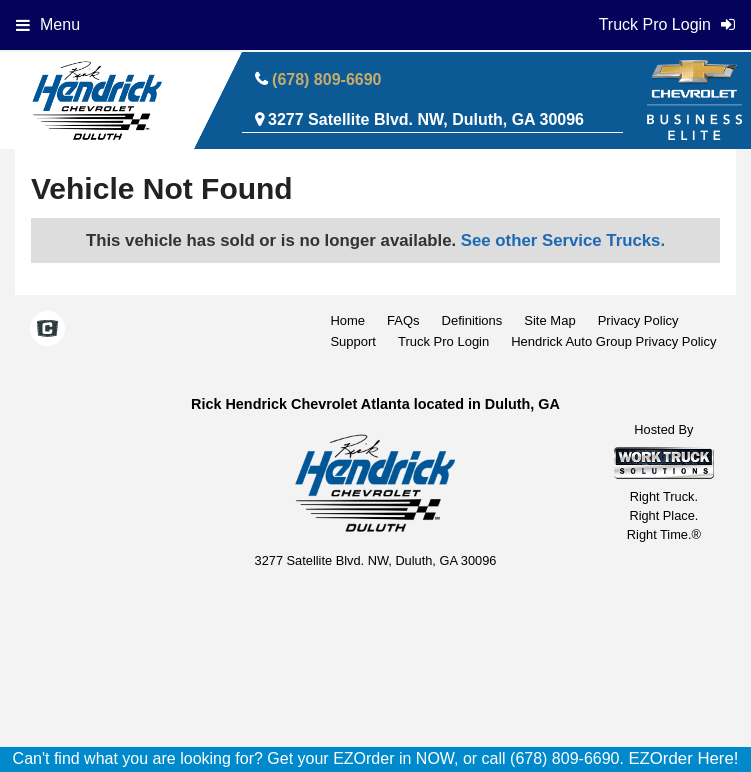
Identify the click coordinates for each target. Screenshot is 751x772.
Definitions (472, 320)
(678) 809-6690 (326, 79)
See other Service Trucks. (563, 240)
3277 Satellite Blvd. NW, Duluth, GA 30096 (426, 119)
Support (353, 341)
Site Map (549, 320)
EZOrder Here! (683, 758)
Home (347, 320)
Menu (48, 24)
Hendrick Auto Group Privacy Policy (613, 341)
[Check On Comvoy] (47, 331)
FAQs (403, 320)
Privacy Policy (638, 320)
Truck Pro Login (443, 341)
